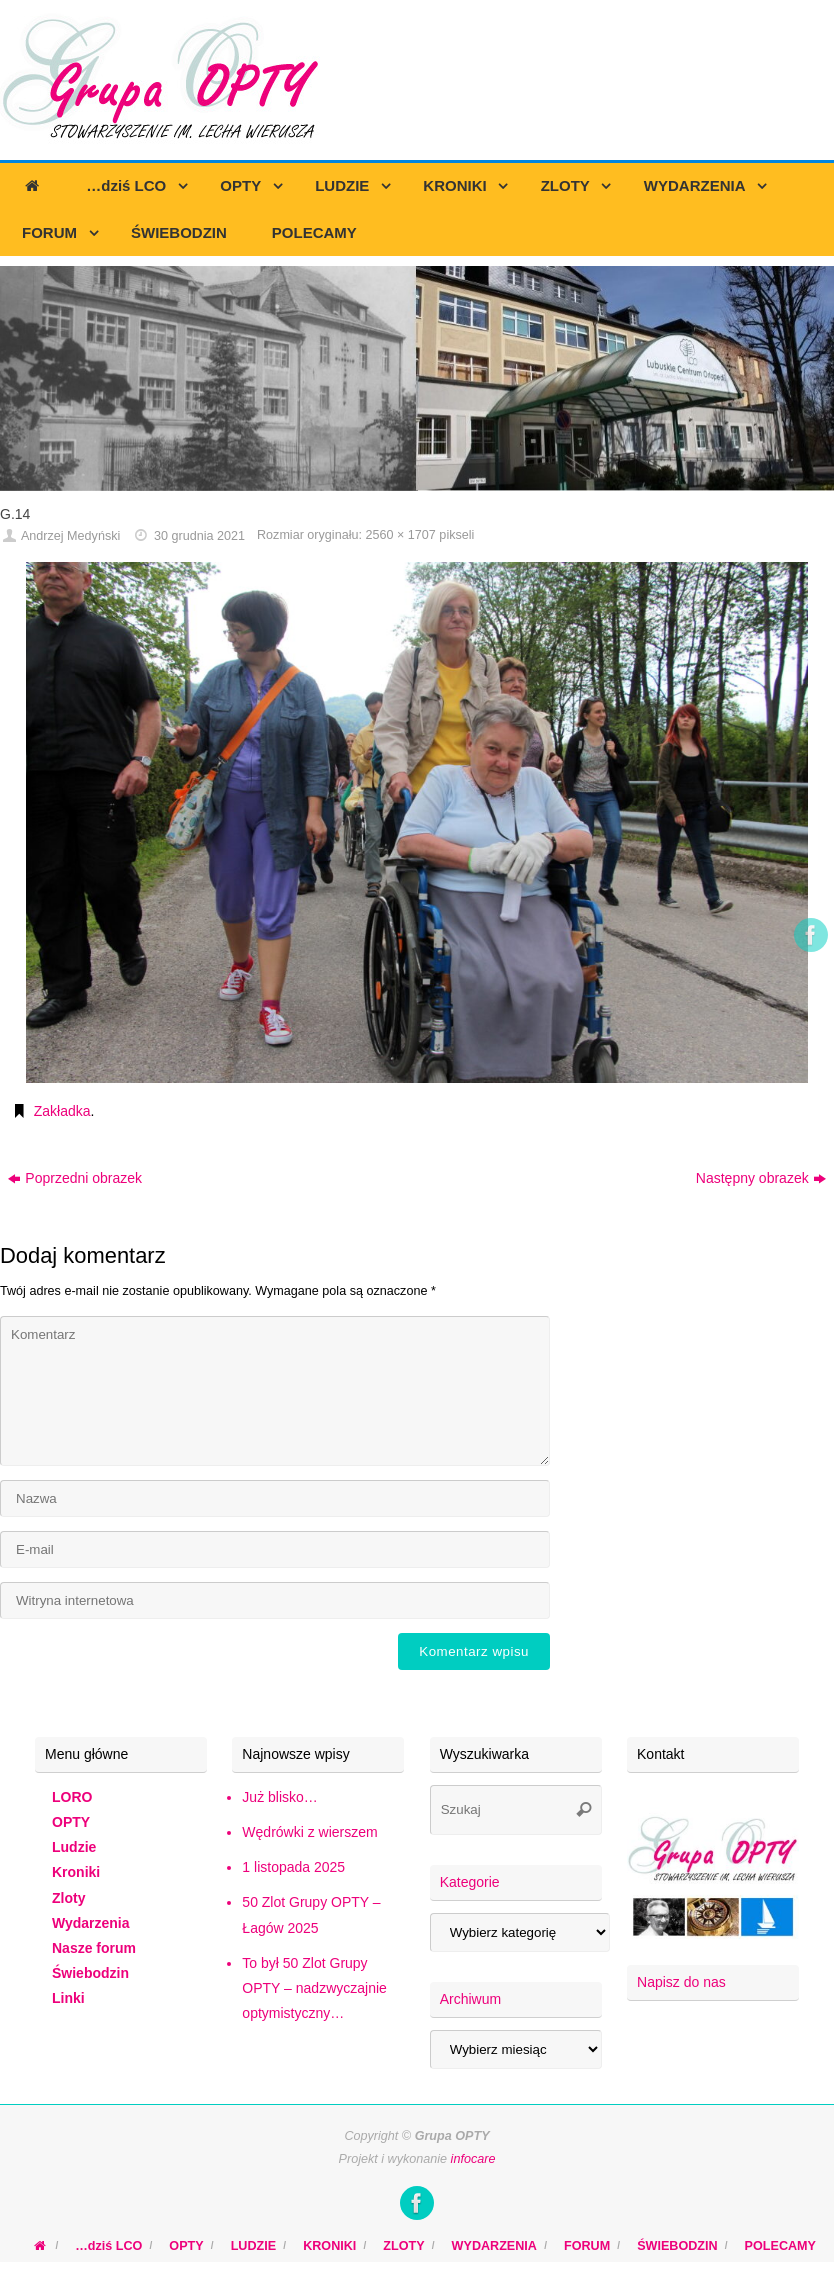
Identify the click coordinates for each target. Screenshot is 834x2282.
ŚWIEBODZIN (677, 2246)
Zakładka (62, 1111)
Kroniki (76, 1872)
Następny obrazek (761, 1178)
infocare (473, 2159)
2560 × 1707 (400, 535)
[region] (417, 378)
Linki (68, 1998)
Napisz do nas (681, 1982)
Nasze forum (94, 1948)
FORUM (587, 2246)
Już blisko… (279, 1797)
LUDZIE (253, 2246)
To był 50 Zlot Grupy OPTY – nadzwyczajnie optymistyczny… (314, 1988)
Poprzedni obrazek (75, 1178)
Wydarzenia (91, 1923)
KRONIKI (329, 2246)
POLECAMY (780, 2246)
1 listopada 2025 (293, 1867)
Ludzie (74, 1847)
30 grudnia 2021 (199, 536)
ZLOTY (403, 2246)
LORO (72, 1797)
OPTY (71, 1822)
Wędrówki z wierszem (309, 1832)
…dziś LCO (108, 2246)
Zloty (68, 1898)
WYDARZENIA (494, 2246)
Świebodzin (90, 1973)
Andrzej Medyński (70, 536)
